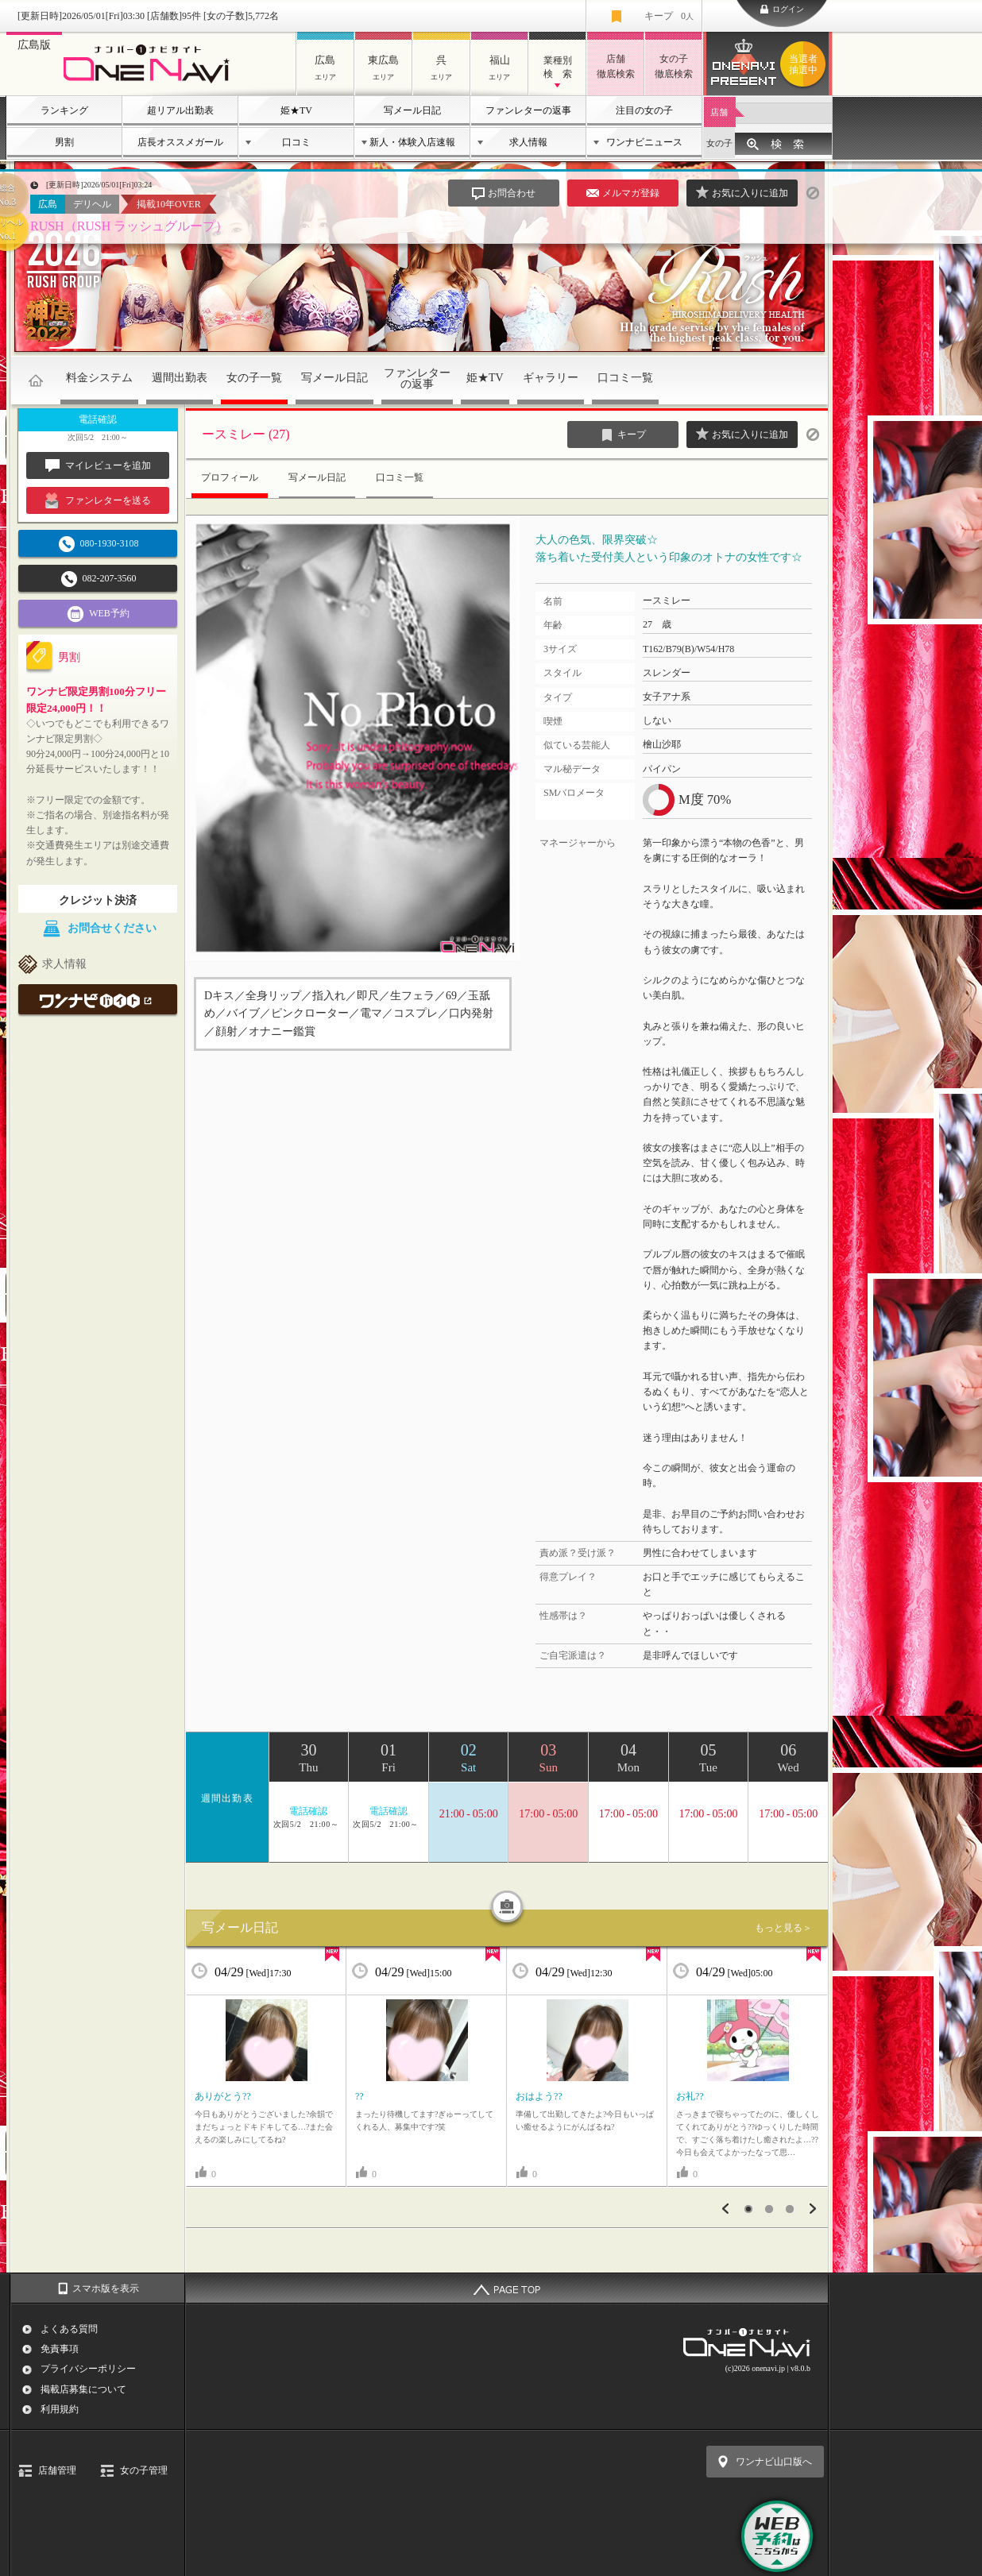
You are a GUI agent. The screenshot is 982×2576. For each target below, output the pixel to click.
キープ (669, 15)
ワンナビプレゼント (806, 64)
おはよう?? (539, 2096)
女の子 (719, 143)
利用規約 (60, 2409)
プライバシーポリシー (88, 2368)
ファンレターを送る (98, 500)
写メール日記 (412, 110)
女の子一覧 (254, 378)
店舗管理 (57, 2470)
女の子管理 (144, 2470)
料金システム (99, 378)
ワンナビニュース (644, 142)
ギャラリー (550, 378)
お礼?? (690, 2096)
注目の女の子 (644, 110)
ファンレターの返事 (528, 110)
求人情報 (528, 142)
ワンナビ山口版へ (774, 2461)
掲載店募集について (83, 2389)
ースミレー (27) (246, 434)
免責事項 (60, 2348)
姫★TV (296, 110)
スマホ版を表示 (105, 2288)
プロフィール (229, 477)
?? (359, 2096)
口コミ (296, 142)
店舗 (719, 112)
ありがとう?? (223, 2096)
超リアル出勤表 (180, 110)
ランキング (64, 110)
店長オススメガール (180, 142)
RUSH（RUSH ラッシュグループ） (129, 226)
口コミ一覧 (625, 378)
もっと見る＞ (783, 1927)
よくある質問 (69, 2329)
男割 (64, 142)
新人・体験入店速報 (412, 142)
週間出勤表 (179, 378)
